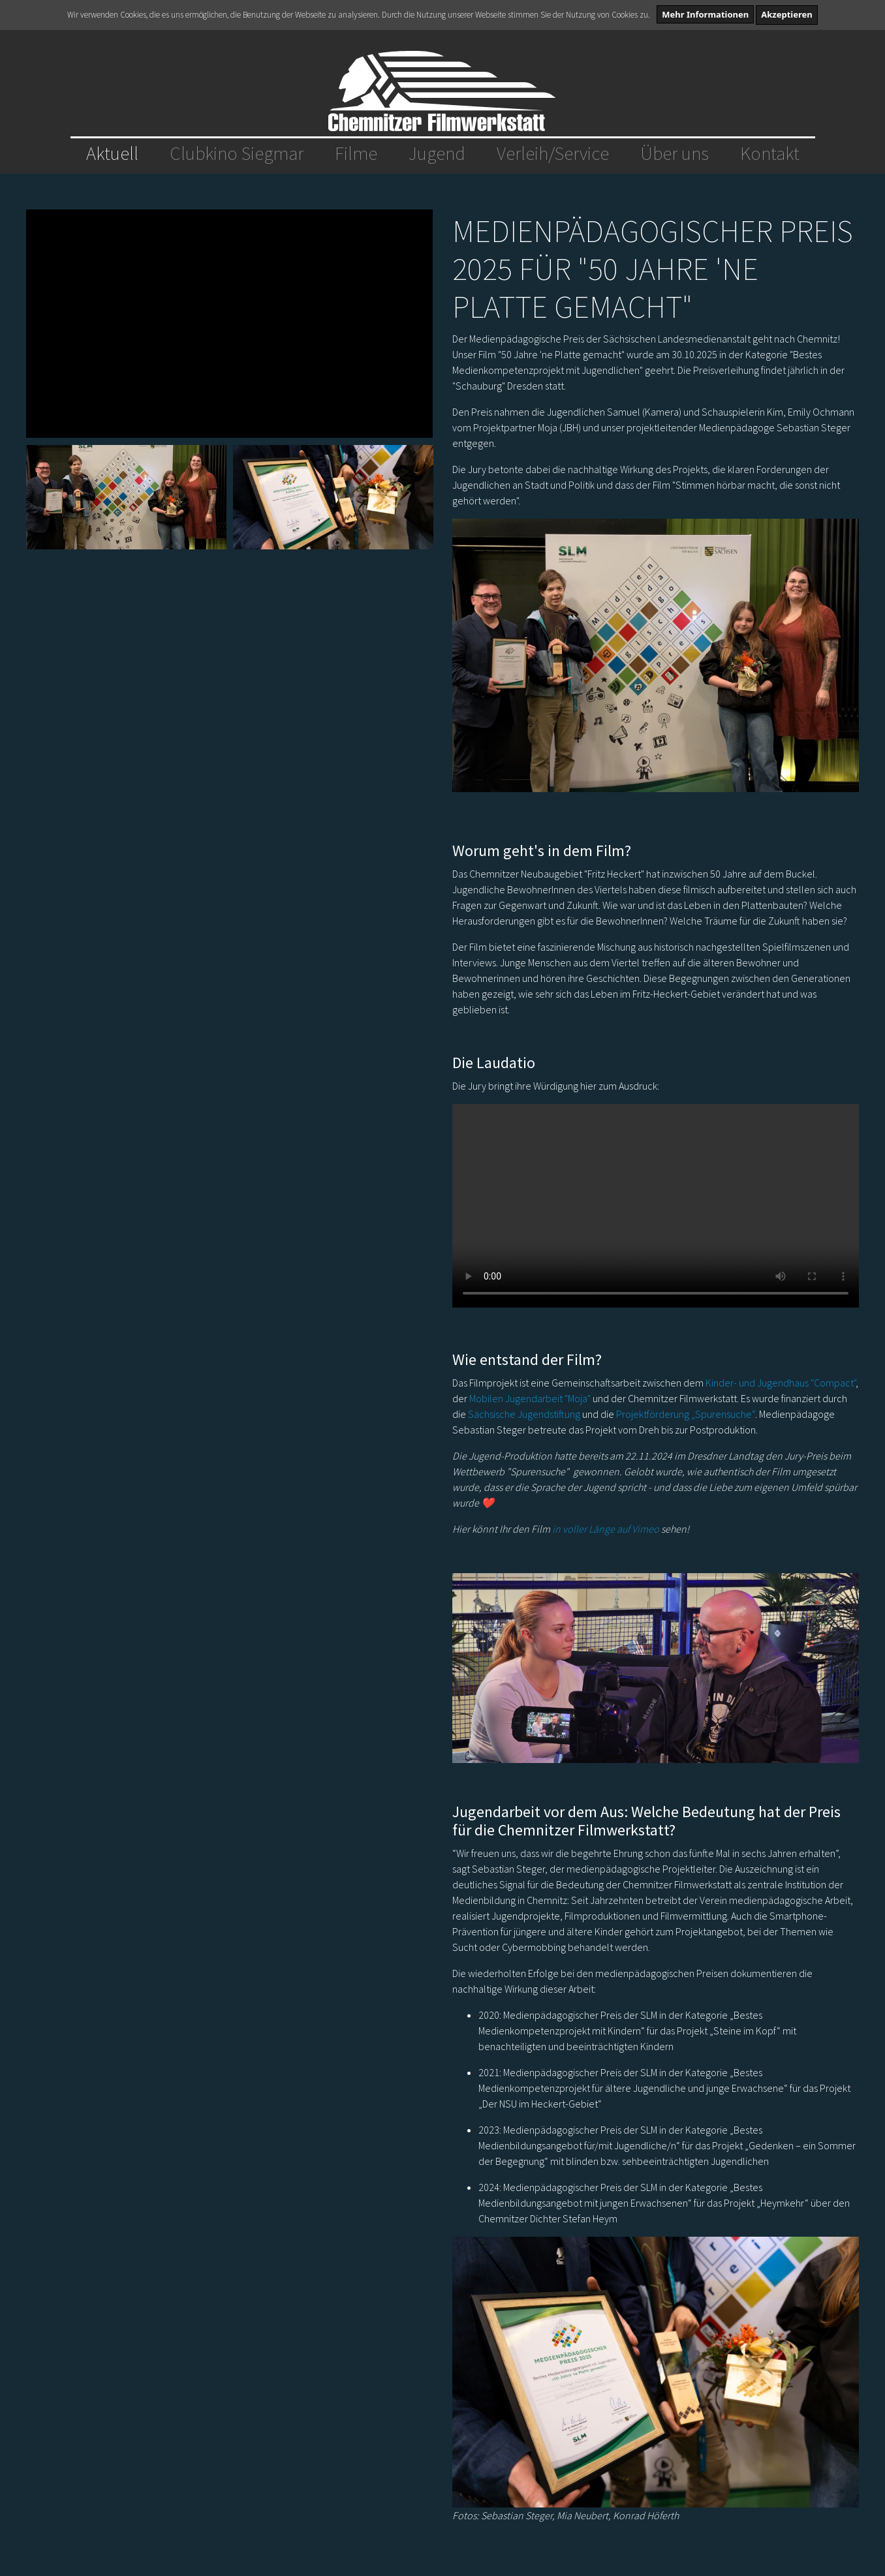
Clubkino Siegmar (236, 153)
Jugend (437, 153)
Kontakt (770, 153)
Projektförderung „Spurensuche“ (685, 1413)
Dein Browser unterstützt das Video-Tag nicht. (655, 1206)
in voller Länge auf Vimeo (605, 1528)
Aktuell (120, 152)
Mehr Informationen (705, 14)
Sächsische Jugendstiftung (524, 1413)
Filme (356, 153)
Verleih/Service (553, 153)
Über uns (674, 153)
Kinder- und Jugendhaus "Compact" (781, 1382)
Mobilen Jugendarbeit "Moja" (530, 1398)
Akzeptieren (787, 14)
